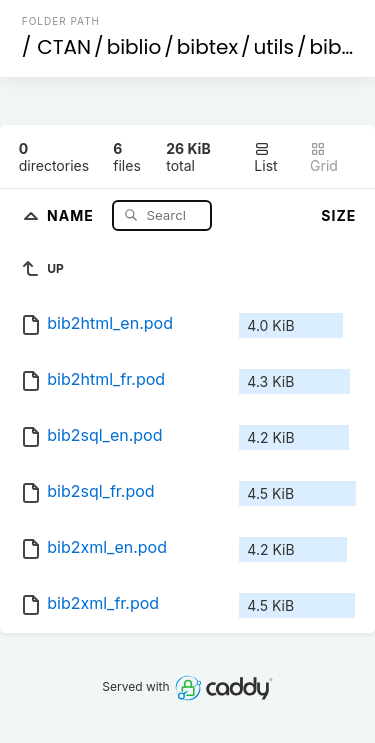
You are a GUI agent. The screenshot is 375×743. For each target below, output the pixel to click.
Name (72, 214)
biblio (134, 47)
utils (274, 47)
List (265, 157)
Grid (324, 157)
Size (338, 215)
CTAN (64, 47)
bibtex (207, 47)
